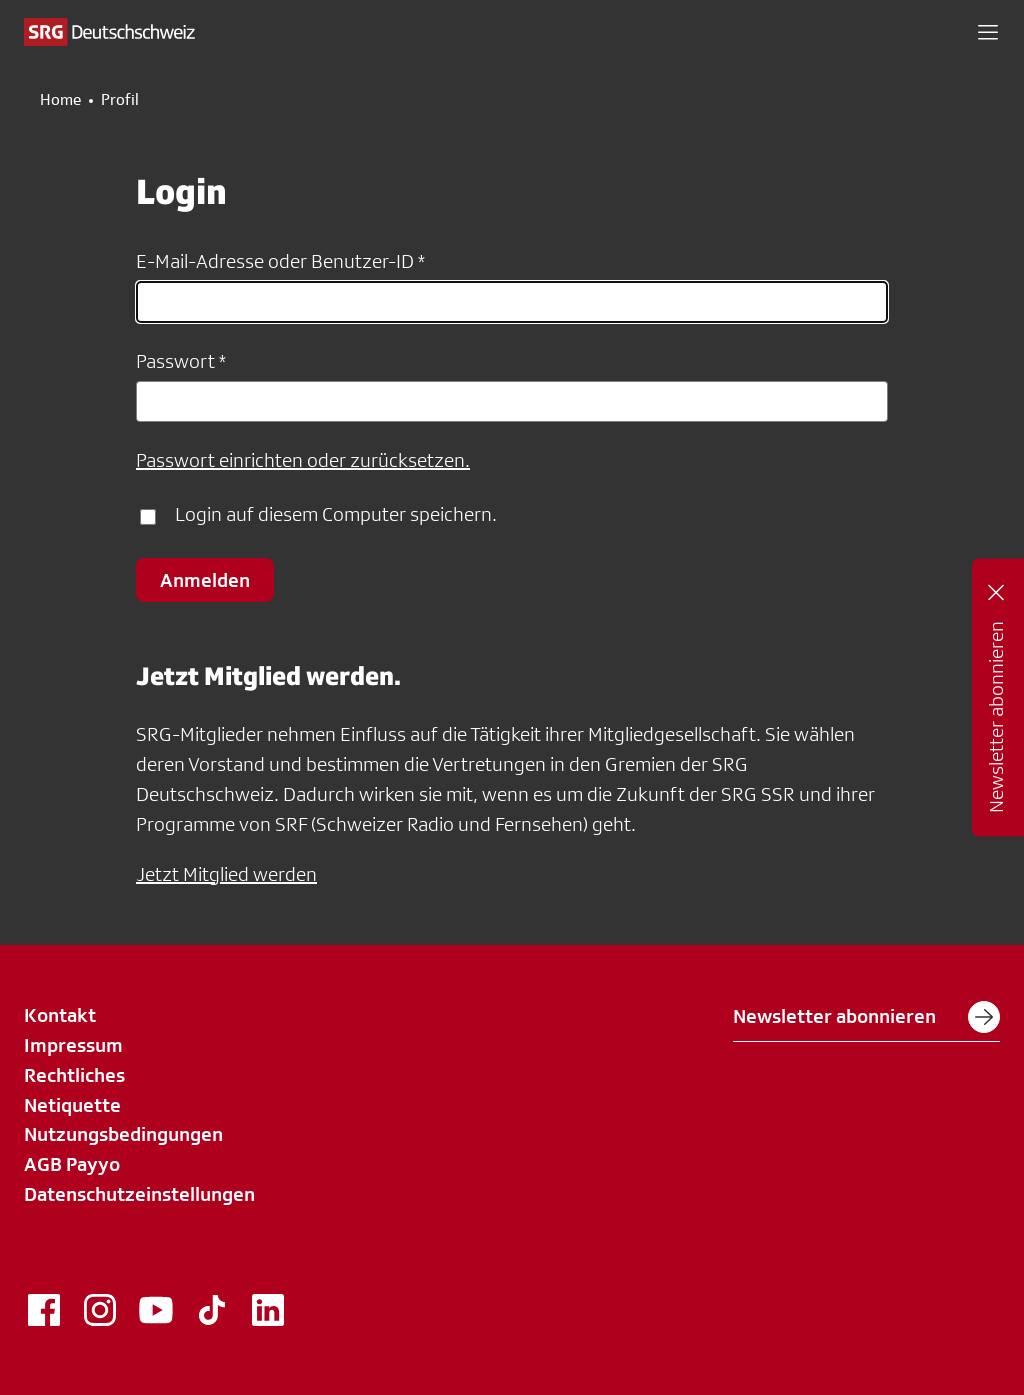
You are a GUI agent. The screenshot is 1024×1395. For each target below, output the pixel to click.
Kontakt (60, 1015)
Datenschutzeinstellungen (139, 1194)
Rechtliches (74, 1075)
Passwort (175, 361)
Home (60, 100)
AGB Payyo (72, 1164)
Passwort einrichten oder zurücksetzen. (303, 460)
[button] (988, 32)
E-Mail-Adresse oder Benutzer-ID (275, 261)
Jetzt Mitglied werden (226, 874)
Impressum (73, 1045)
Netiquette (72, 1105)
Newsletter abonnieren (866, 1017)
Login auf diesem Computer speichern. (336, 514)
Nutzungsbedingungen (123, 1134)
